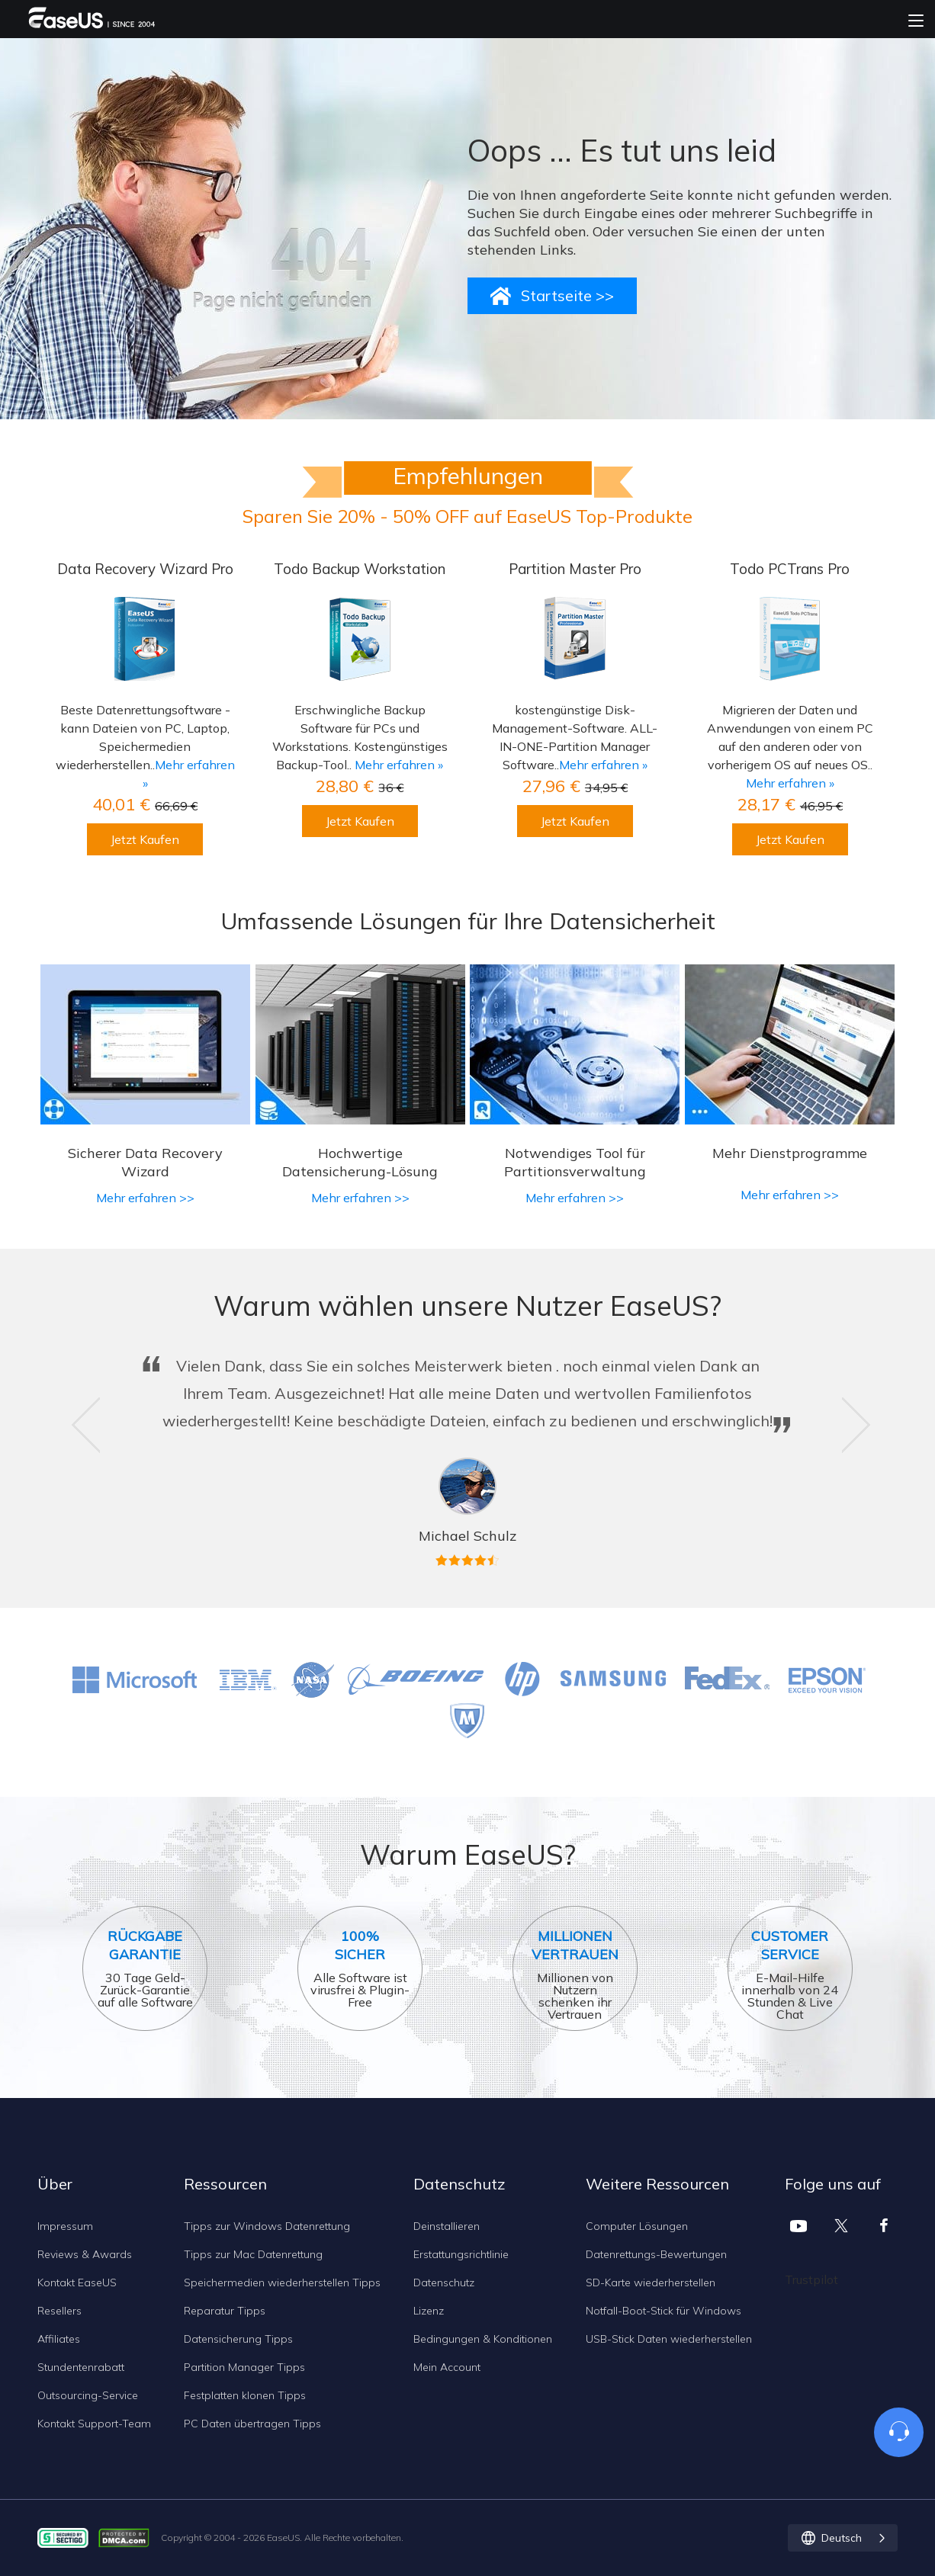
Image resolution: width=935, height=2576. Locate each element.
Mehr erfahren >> (145, 1197)
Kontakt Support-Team (94, 2423)
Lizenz (428, 2311)
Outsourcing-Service (87, 2395)
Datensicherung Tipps (238, 2339)
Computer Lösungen (637, 2226)
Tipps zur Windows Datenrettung (267, 2226)
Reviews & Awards (84, 2254)
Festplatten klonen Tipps (245, 2395)
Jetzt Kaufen (145, 839)
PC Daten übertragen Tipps (252, 2423)
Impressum (65, 2226)
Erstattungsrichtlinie (461, 2254)
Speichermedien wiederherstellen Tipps (282, 2282)
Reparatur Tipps (224, 2311)
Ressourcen (225, 2183)
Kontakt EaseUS (77, 2282)
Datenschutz (443, 2282)
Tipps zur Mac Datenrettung (253, 2254)
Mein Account (446, 2367)
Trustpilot (811, 2279)
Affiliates (58, 2339)
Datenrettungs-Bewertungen (656, 2254)
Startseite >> (567, 295)
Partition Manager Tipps (244, 2367)
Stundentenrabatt (80, 2367)
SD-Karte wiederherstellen (650, 2282)
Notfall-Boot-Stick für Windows (663, 2311)
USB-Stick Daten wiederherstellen (669, 2339)
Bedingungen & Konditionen (482, 2339)
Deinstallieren (446, 2226)
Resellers (59, 2311)
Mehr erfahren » (399, 764)
